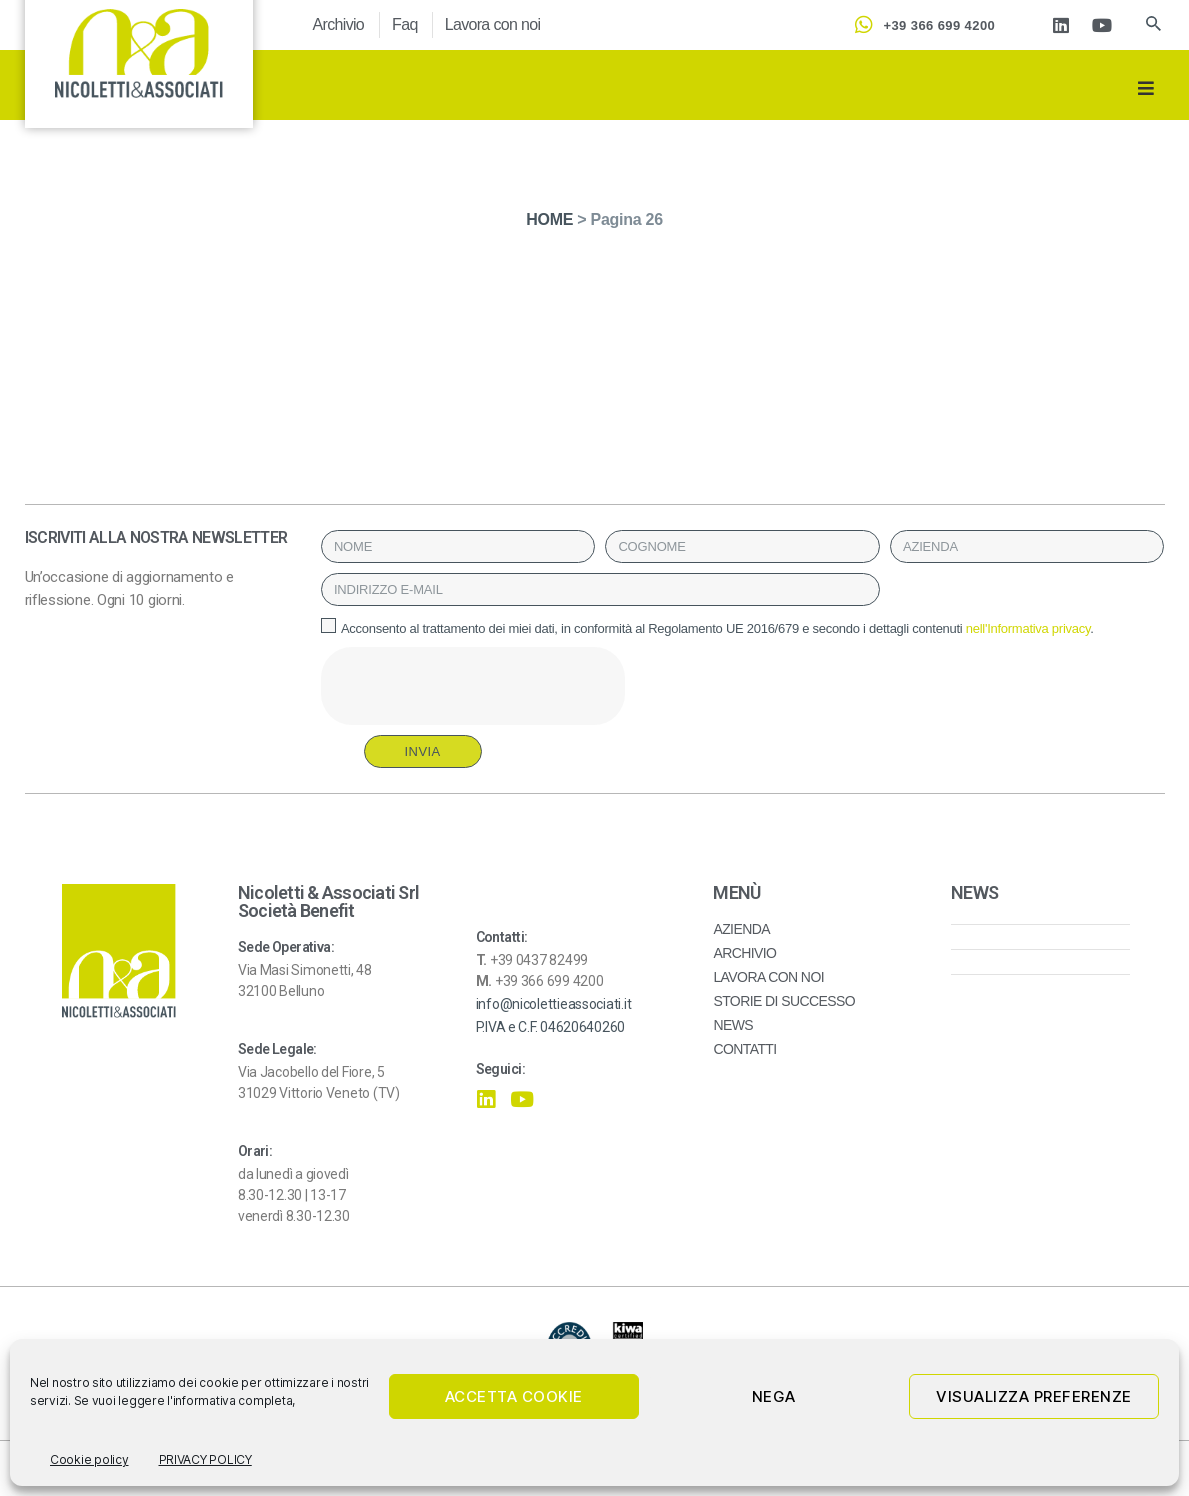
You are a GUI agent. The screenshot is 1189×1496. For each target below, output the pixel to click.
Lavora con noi (493, 24)
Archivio (339, 24)
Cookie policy (89, 1459)
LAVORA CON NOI (768, 977)
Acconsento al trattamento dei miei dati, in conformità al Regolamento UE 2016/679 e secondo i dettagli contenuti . (717, 628)
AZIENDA (741, 929)
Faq (405, 24)
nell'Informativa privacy (1028, 628)
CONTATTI (744, 1049)
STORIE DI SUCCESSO (784, 1001)
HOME (549, 219)
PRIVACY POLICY (205, 1459)
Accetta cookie (514, 1396)
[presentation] (473, 686)
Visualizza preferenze (1034, 1396)
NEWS (733, 1025)
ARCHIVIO (744, 953)
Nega (774, 1396)
